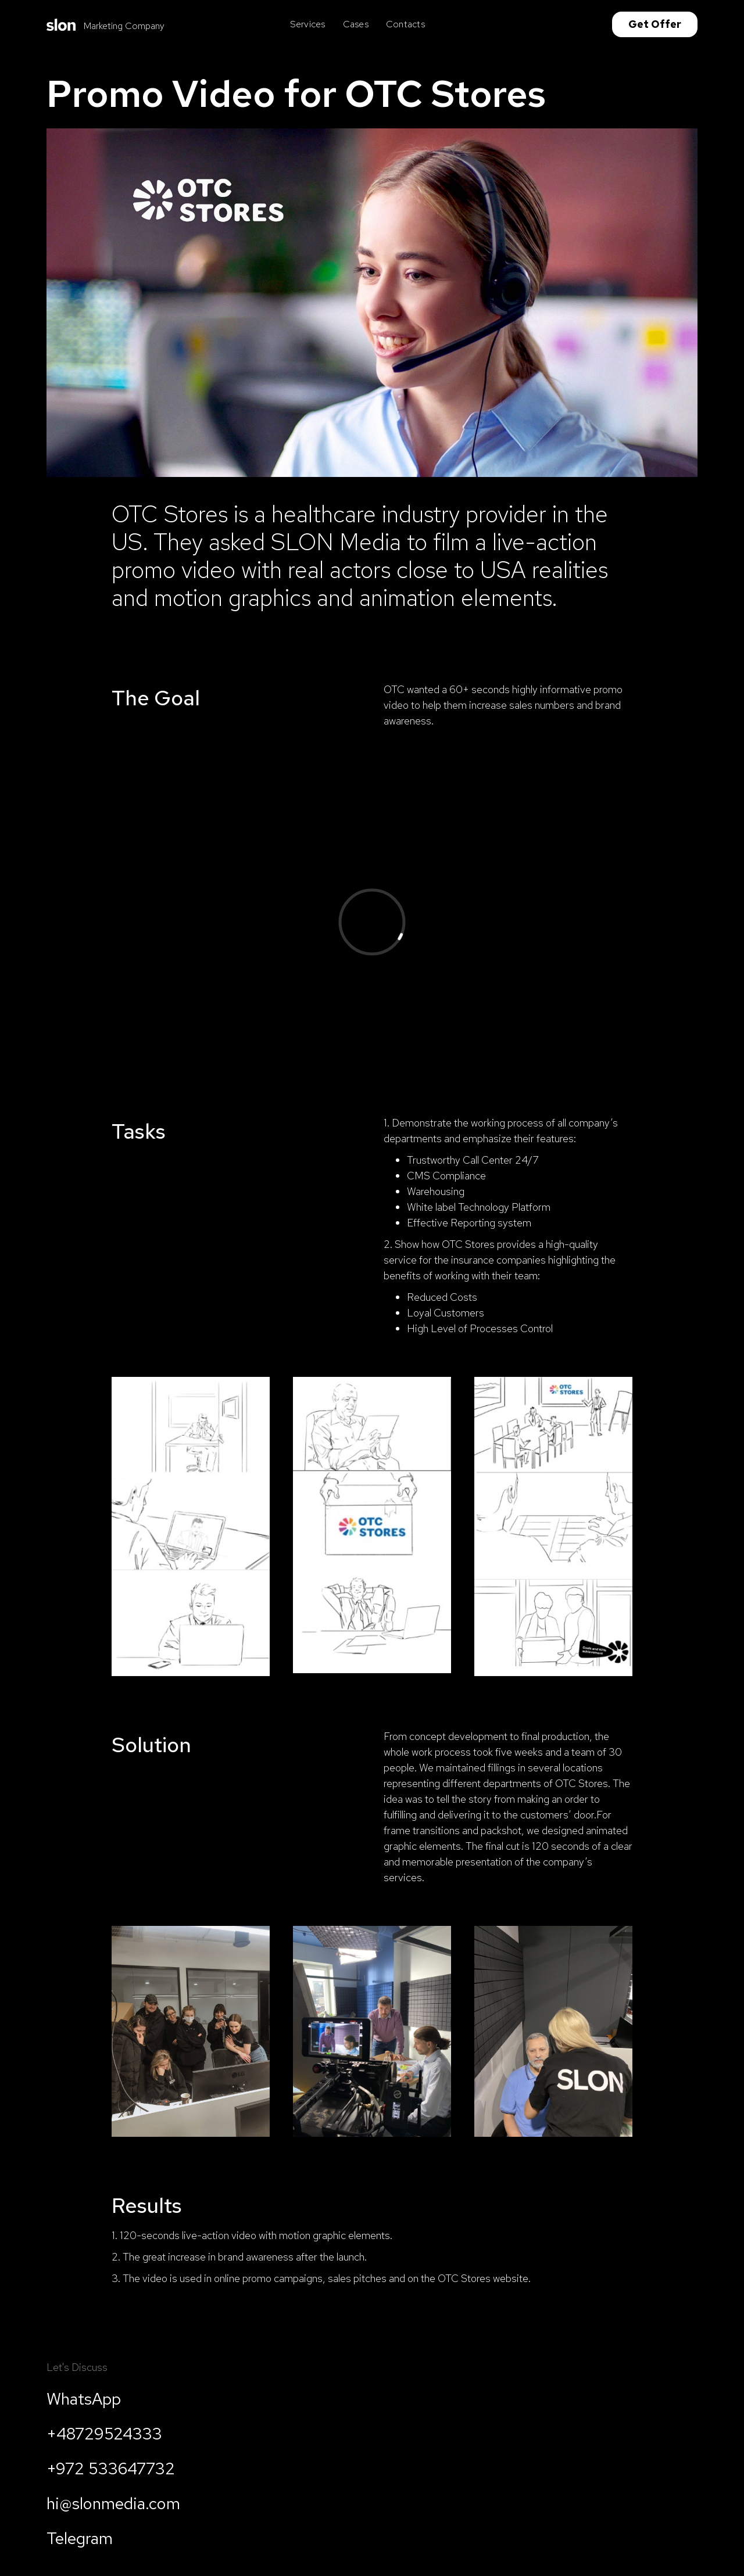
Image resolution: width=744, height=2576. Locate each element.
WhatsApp (83, 2399)
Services (308, 24)
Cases (356, 24)
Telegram (79, 2538)
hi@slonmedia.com (113, 2503)
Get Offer (654, 24)
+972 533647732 (110, 2468)
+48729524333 (104, 2434)
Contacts (405, 24)
